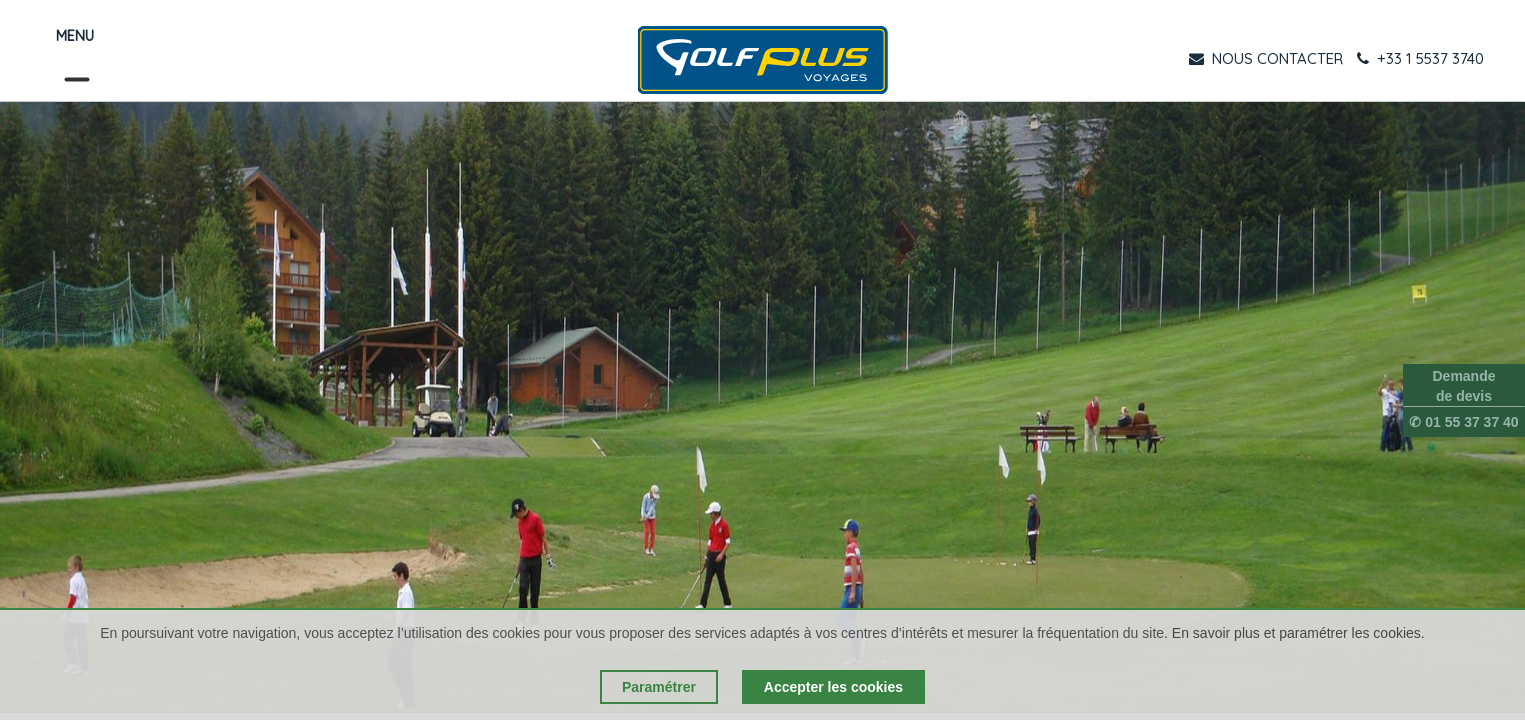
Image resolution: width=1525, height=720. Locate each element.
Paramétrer (659, 687)
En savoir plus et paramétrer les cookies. (1298, 633)
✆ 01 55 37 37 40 (1463, 422)
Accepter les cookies (833, 687)
